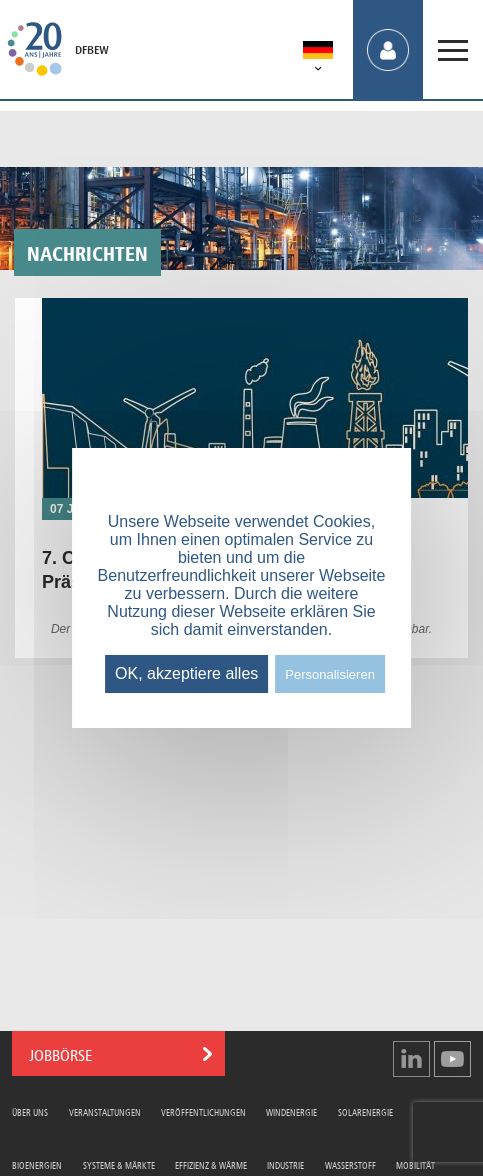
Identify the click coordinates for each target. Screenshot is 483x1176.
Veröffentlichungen (203, 1111)
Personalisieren (330, 674)
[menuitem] (318, 53)
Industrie (285, 1164)
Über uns (30, 1111)
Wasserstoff (350, 1164)
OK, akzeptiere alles (186, 673)
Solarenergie (365, 1111)
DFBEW (92, 50)
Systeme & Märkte (119, 1164)
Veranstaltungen (105, 1111)
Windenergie (291, 1111)
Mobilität (415, 1164)
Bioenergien (37, 1164)
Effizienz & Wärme (211, 1164)
